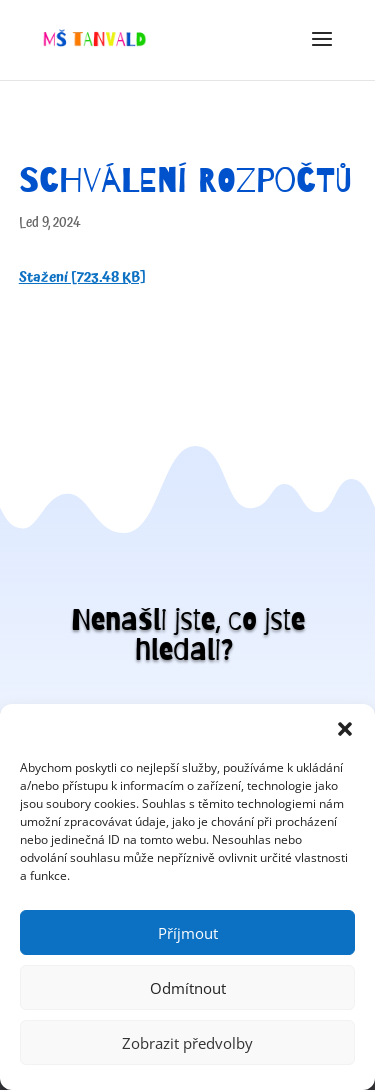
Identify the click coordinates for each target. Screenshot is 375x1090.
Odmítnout (188, 988)
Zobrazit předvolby (187, 1043)
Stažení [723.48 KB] (82, 277)
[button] (345, 729)
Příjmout (188, 933)
